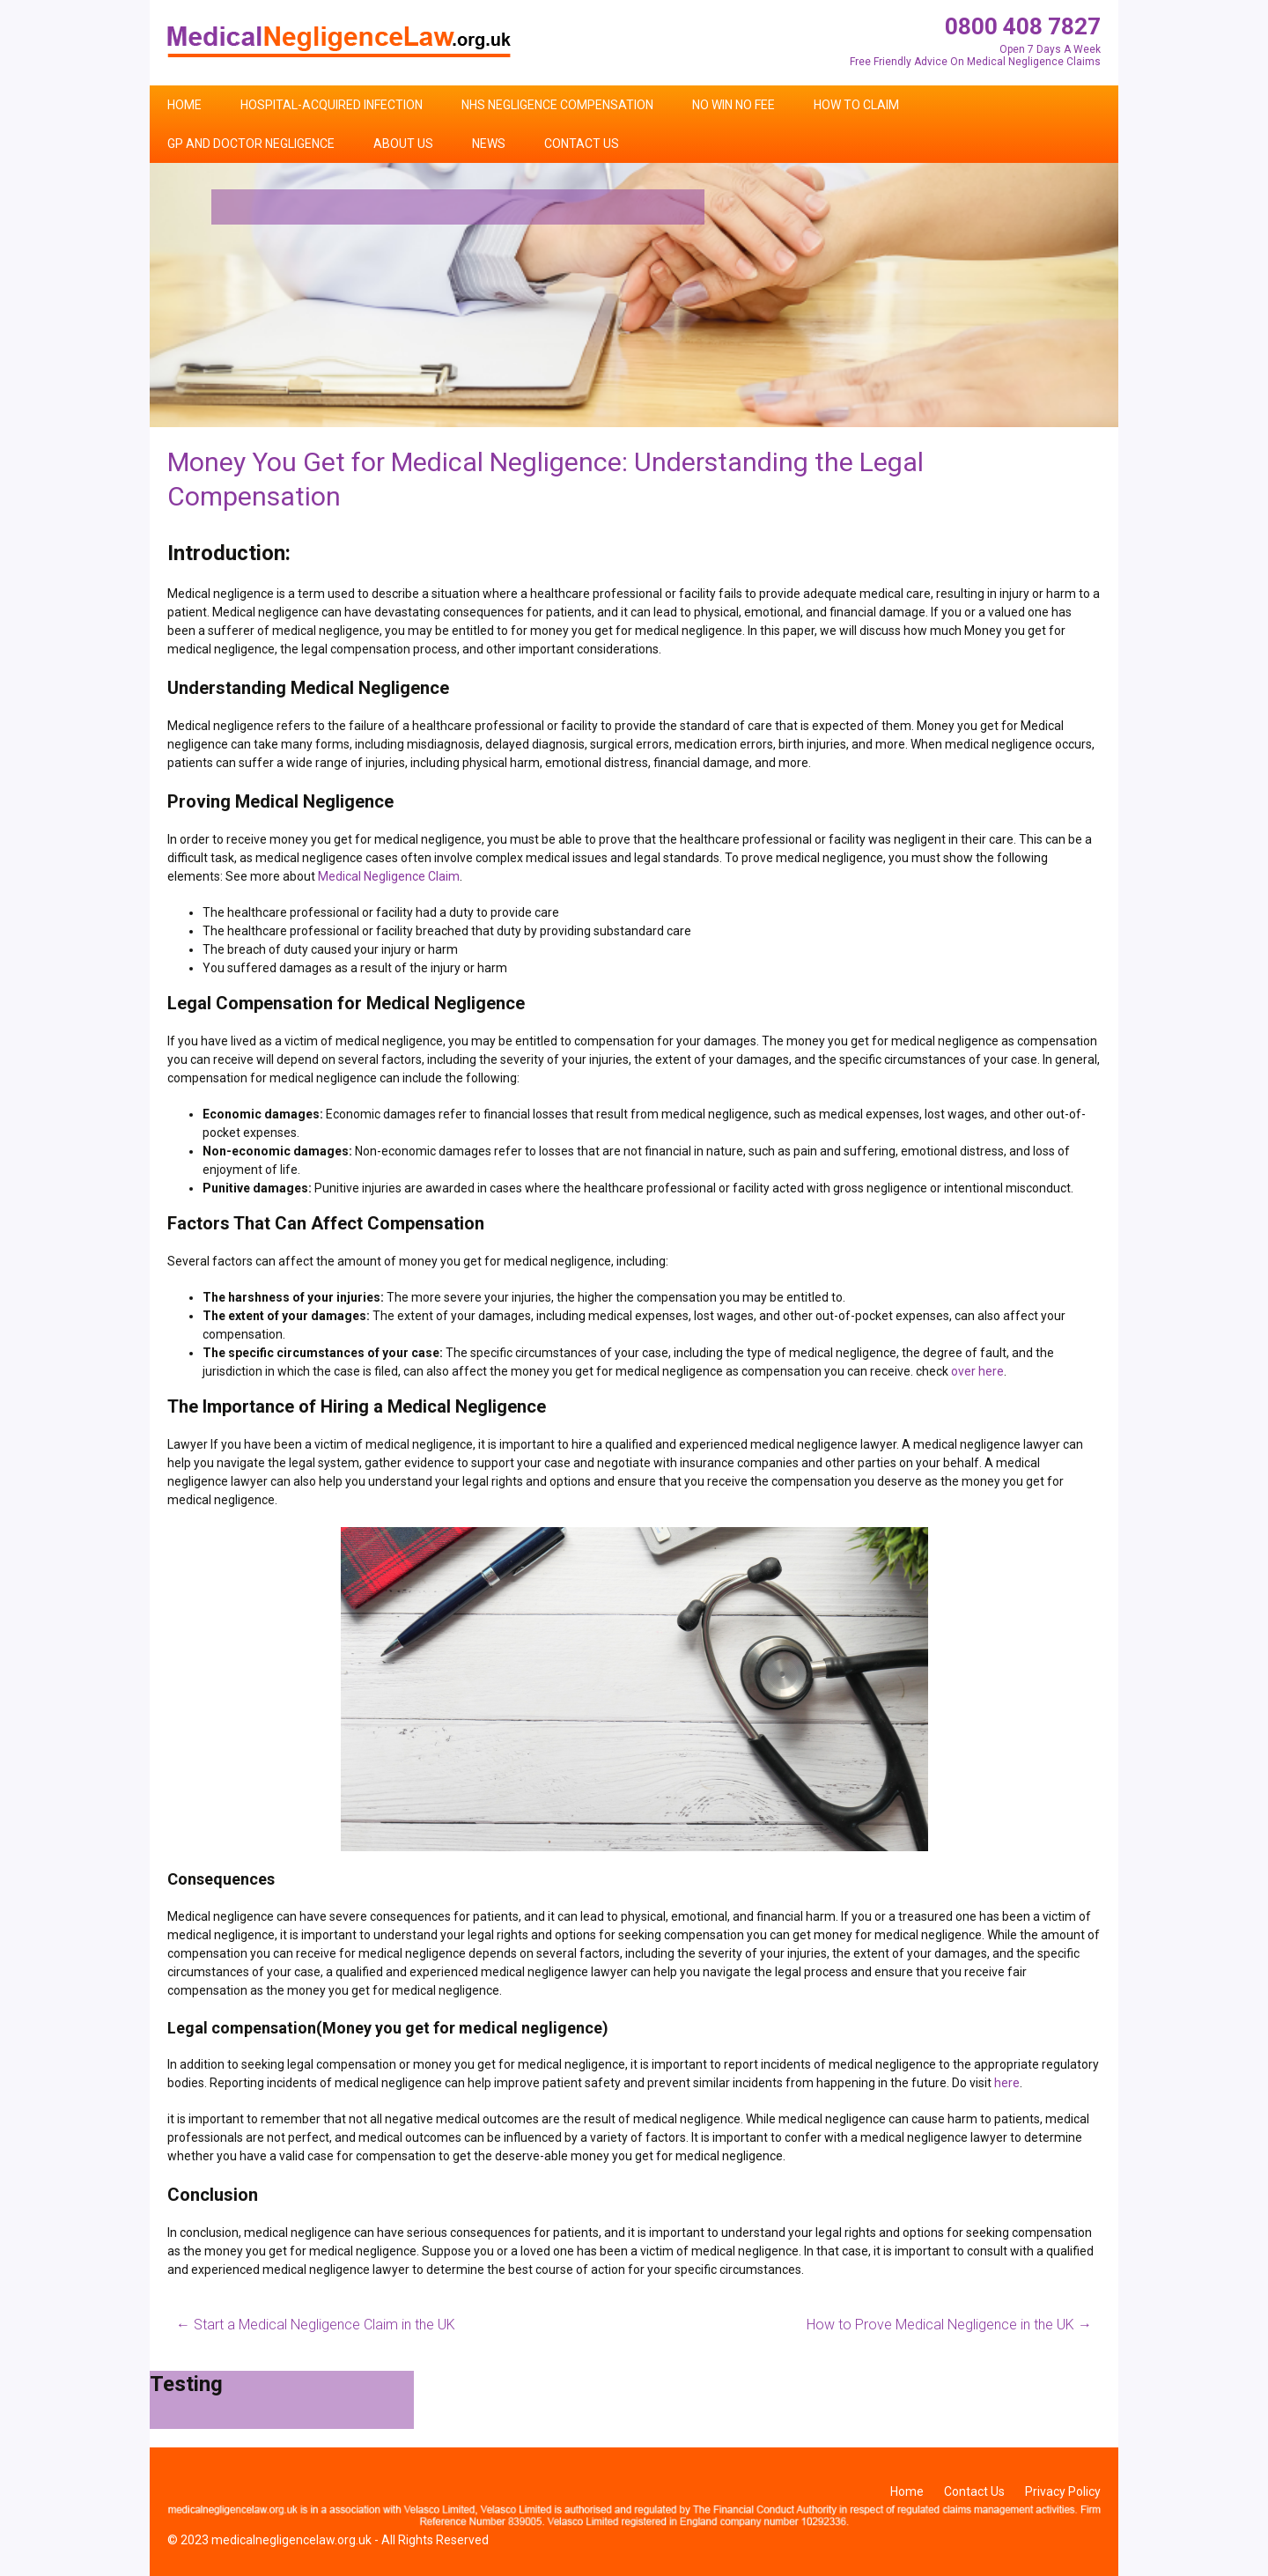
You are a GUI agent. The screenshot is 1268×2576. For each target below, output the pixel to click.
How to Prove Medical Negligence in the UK (949, 2324)
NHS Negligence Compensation (557, 105)
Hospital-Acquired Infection (331, 105)
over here (977, 1371)
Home (184, 105)
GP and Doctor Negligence (251, 144)
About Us (403, 144)
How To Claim (856, 105)
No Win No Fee (733, 105)
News (488, 144)
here (1007, 2083)
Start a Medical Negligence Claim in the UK (315, 2324)
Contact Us (581, 144)
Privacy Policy (1063, 2491)
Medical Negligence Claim (389, 876)
